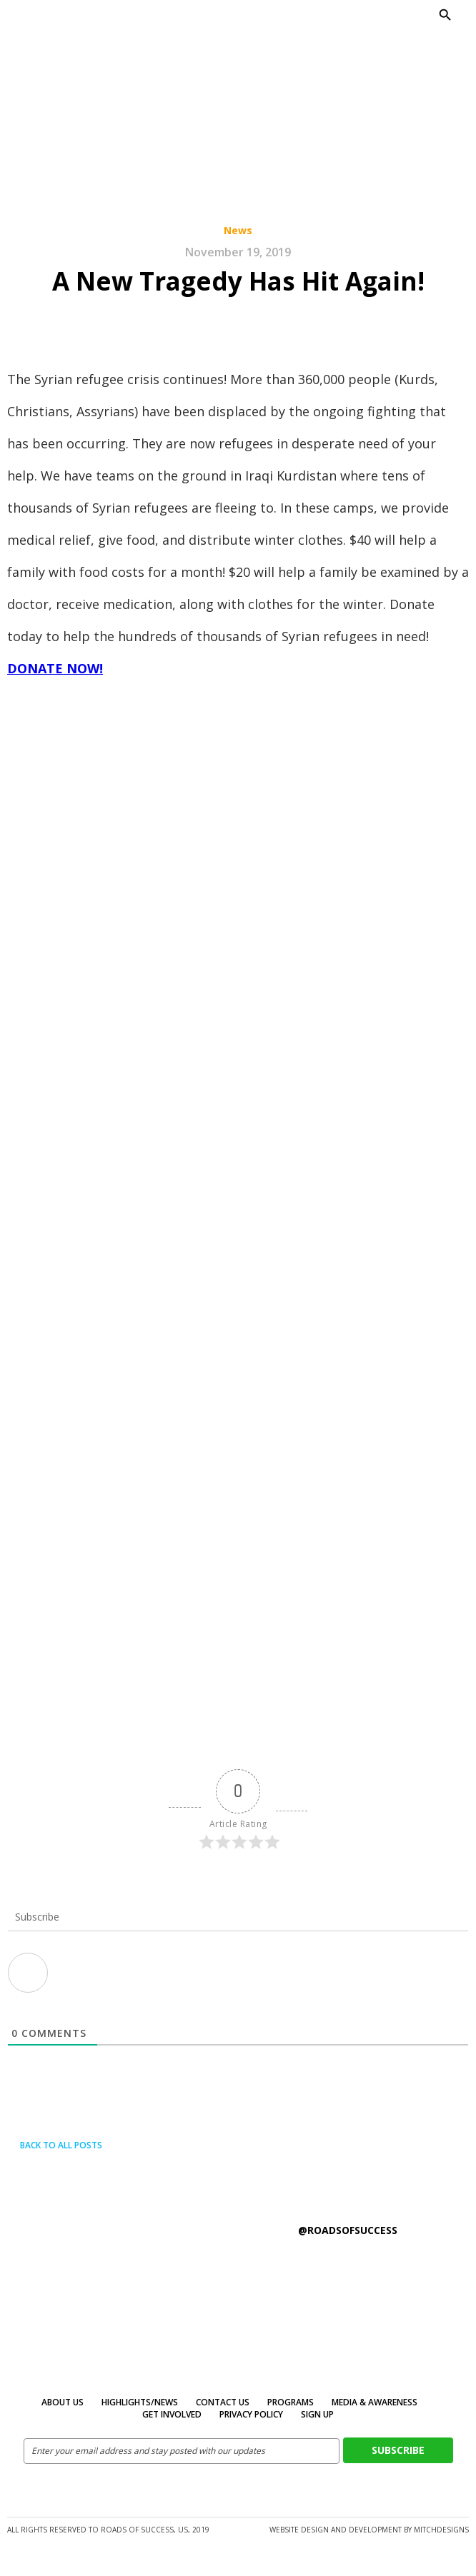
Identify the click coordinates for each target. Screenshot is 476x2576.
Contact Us (222, 2402)
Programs (290, 2402)
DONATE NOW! (55, 668)
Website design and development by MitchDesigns (369, 2530)
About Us (62, 2402)
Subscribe (398, 2450)
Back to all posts (54, 2145)
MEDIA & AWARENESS (374, 2402)
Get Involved (172, 2414)
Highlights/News (139, 2402)
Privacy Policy (251, 2414)
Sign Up (317, 2414)
